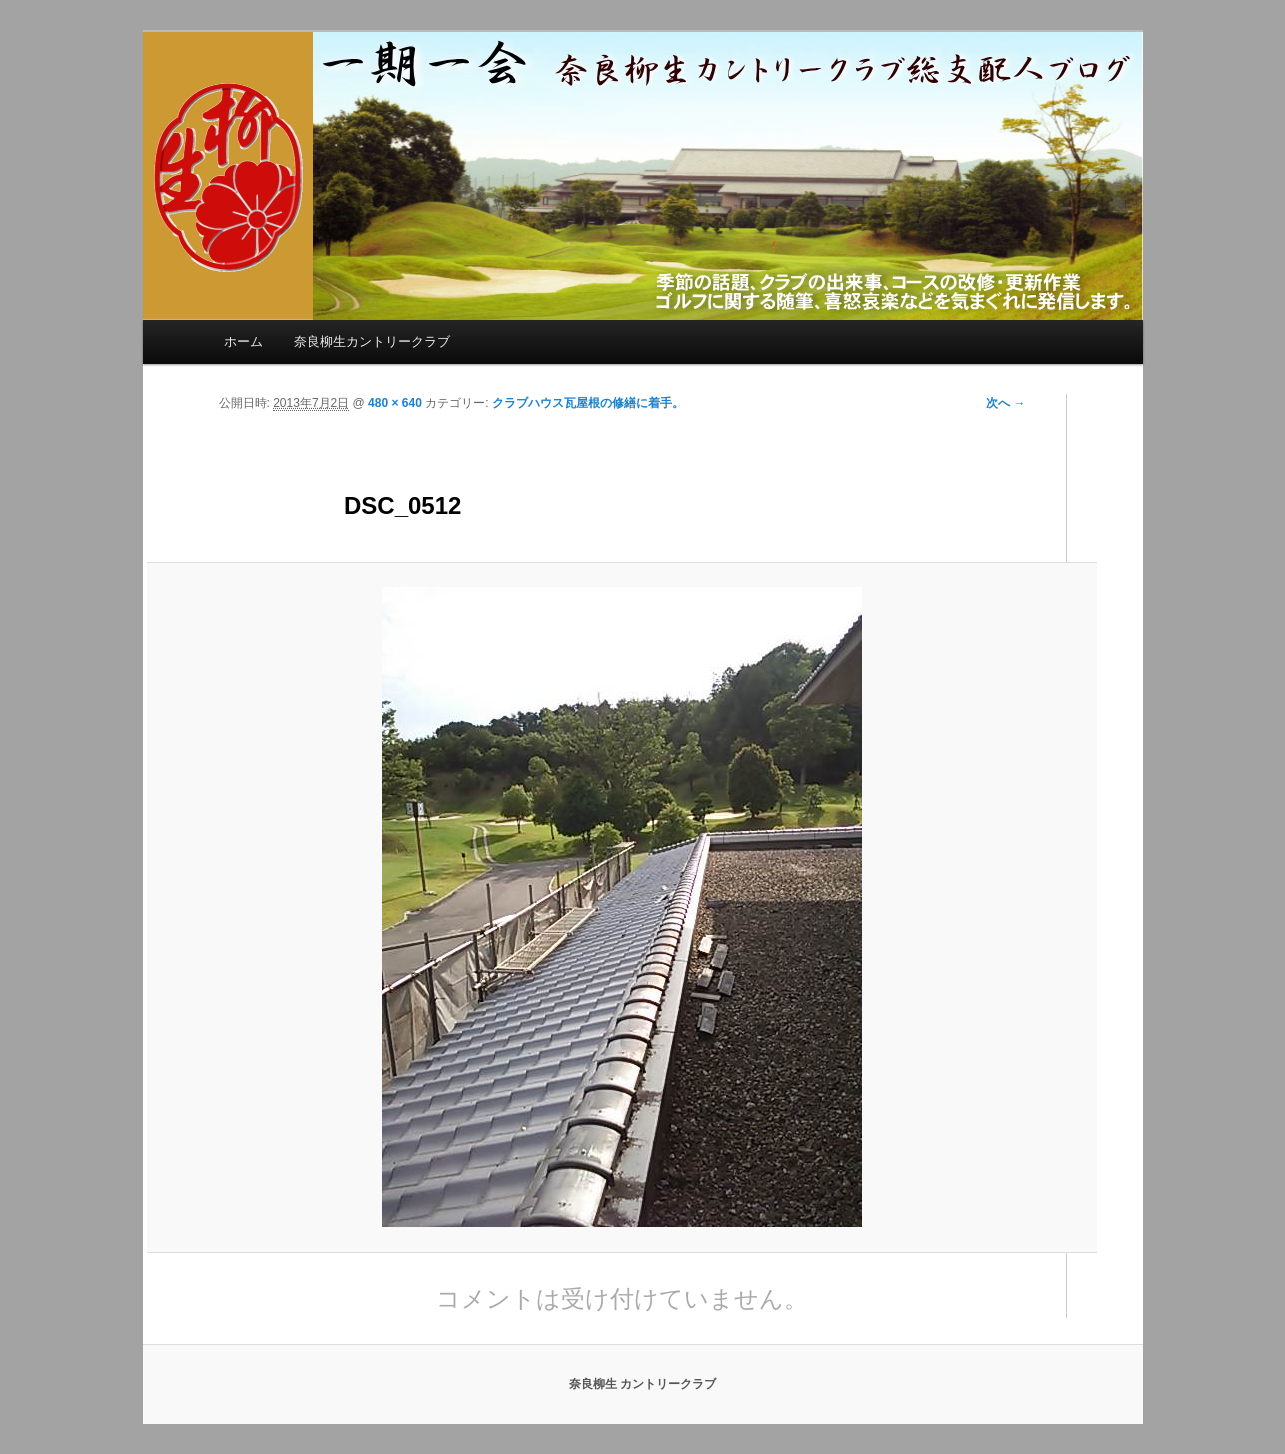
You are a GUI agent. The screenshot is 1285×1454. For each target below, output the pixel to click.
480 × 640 (395, 403)
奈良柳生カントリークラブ (372, 341)
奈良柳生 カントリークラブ (642, 1384)
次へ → (1005, 403)
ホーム (243, 341)
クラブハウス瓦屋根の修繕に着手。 (588, 403)
